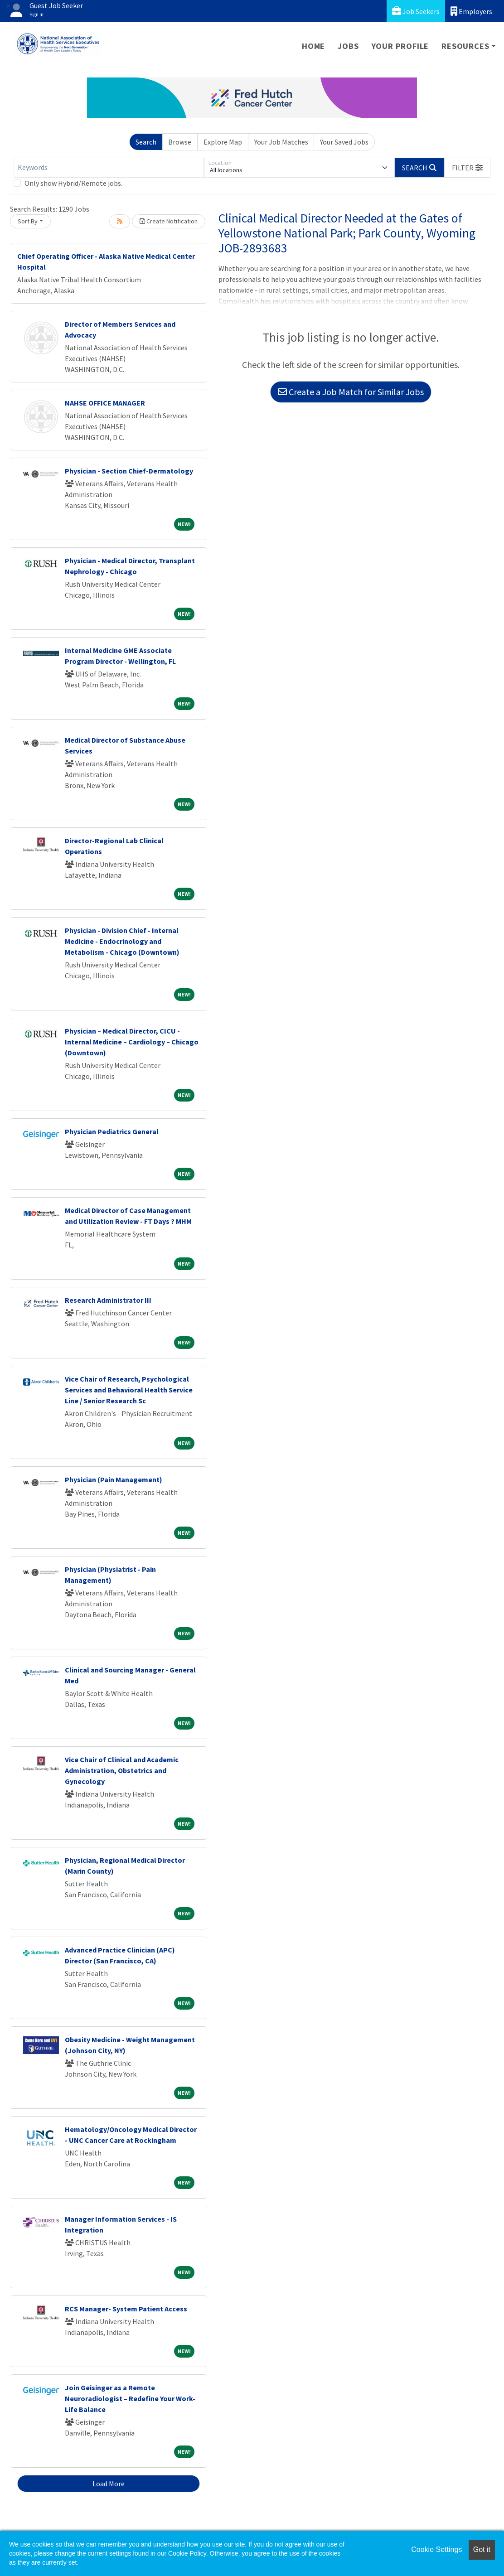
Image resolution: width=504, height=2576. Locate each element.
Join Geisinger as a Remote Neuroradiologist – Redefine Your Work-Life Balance (130, 2398)
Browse (179, 141)
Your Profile (400, 46)
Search (146, 141)
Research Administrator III (108, 1300)
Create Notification (169, 221)
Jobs (348, 46)
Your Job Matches (281, 141)
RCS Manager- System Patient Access (126, 2308)
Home (313, 46)
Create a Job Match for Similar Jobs (351, 391)
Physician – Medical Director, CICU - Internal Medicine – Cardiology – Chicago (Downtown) (132, 1041)
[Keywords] (109, 168)
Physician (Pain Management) (113, 1479)
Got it (481, 2549)
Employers (471, 11)
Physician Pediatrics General (112, 1131)
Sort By (28, 221)
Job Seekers (416, 11)
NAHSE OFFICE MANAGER (105, 402)
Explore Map (223, 141)
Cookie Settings (436, 2549)
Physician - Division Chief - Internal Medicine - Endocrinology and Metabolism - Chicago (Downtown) (122, 941)
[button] (467, 168)
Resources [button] (465, 46)
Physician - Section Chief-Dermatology (129, 470)
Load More (108, 2483)
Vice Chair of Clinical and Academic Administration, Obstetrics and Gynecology (122, 1770)
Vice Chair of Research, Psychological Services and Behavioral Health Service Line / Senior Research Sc (129, 1389)
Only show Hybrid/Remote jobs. (73, 183)
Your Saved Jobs (344, 141)
